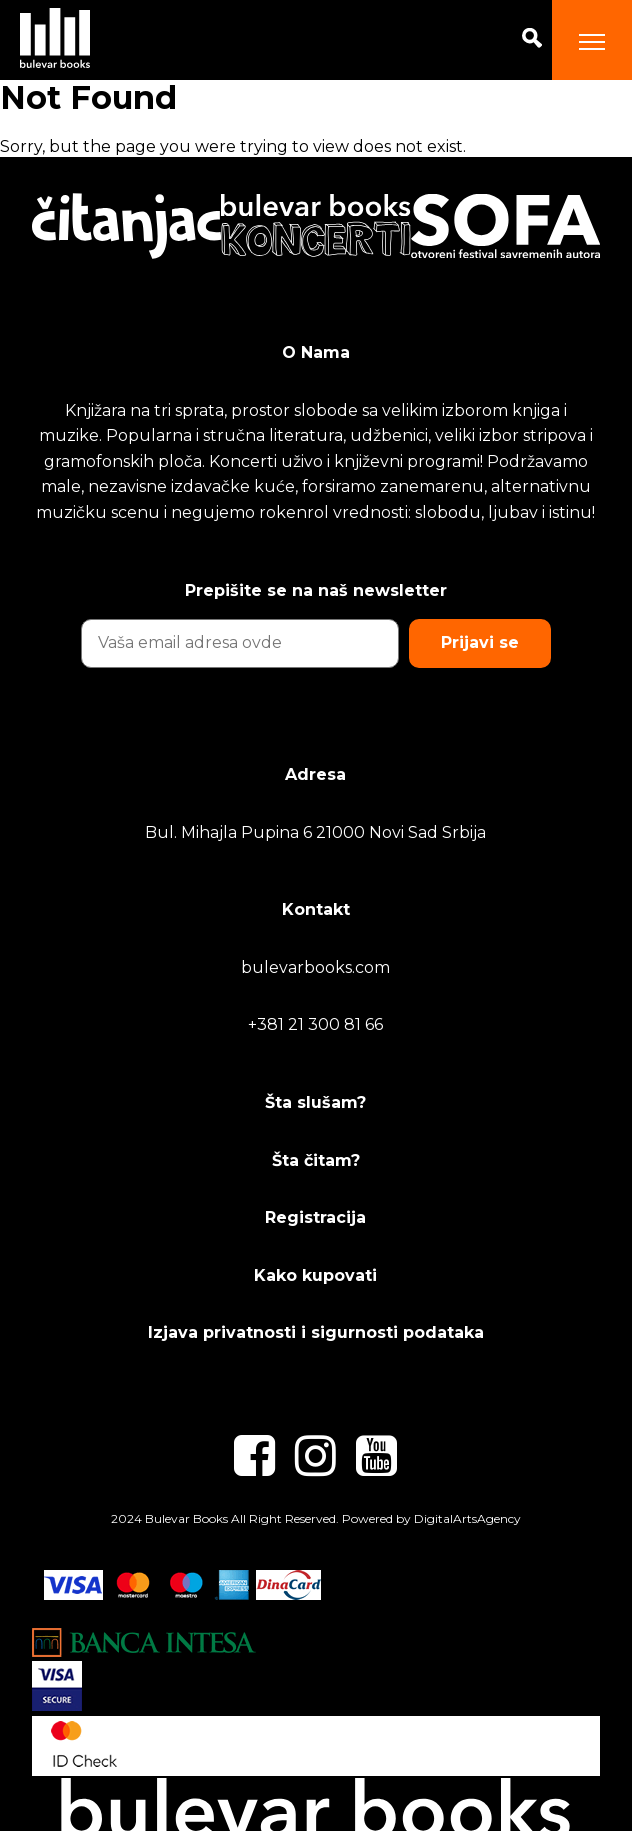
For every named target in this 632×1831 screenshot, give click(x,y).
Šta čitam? (316, 1160)
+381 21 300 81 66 (315, 1024)
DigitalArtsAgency (467, 1518)
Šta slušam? (315, 1102)
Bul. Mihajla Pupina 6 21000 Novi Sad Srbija (315, 832)
